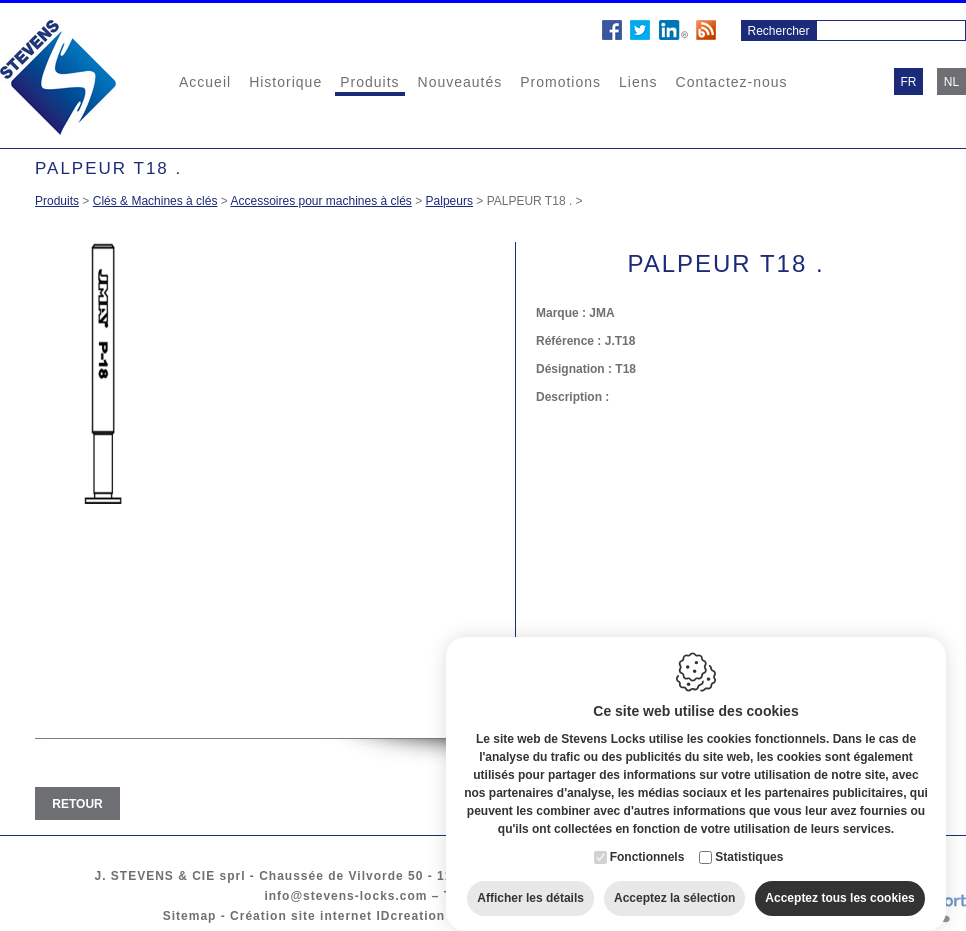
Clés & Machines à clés (155, 201)
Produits (369, 82)
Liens (638, 82)
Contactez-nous (732, 82)
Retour (77, 804)
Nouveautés (460, 82)
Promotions (560, 82)
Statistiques (749, 845)
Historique (285, 82)
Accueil (205, 82)
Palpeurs (449, 201)
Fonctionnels (647, 845)
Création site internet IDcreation (337, 916)
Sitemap (190, 916)
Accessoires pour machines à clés (320, 201)
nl (951, 82)
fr (909, 82)
